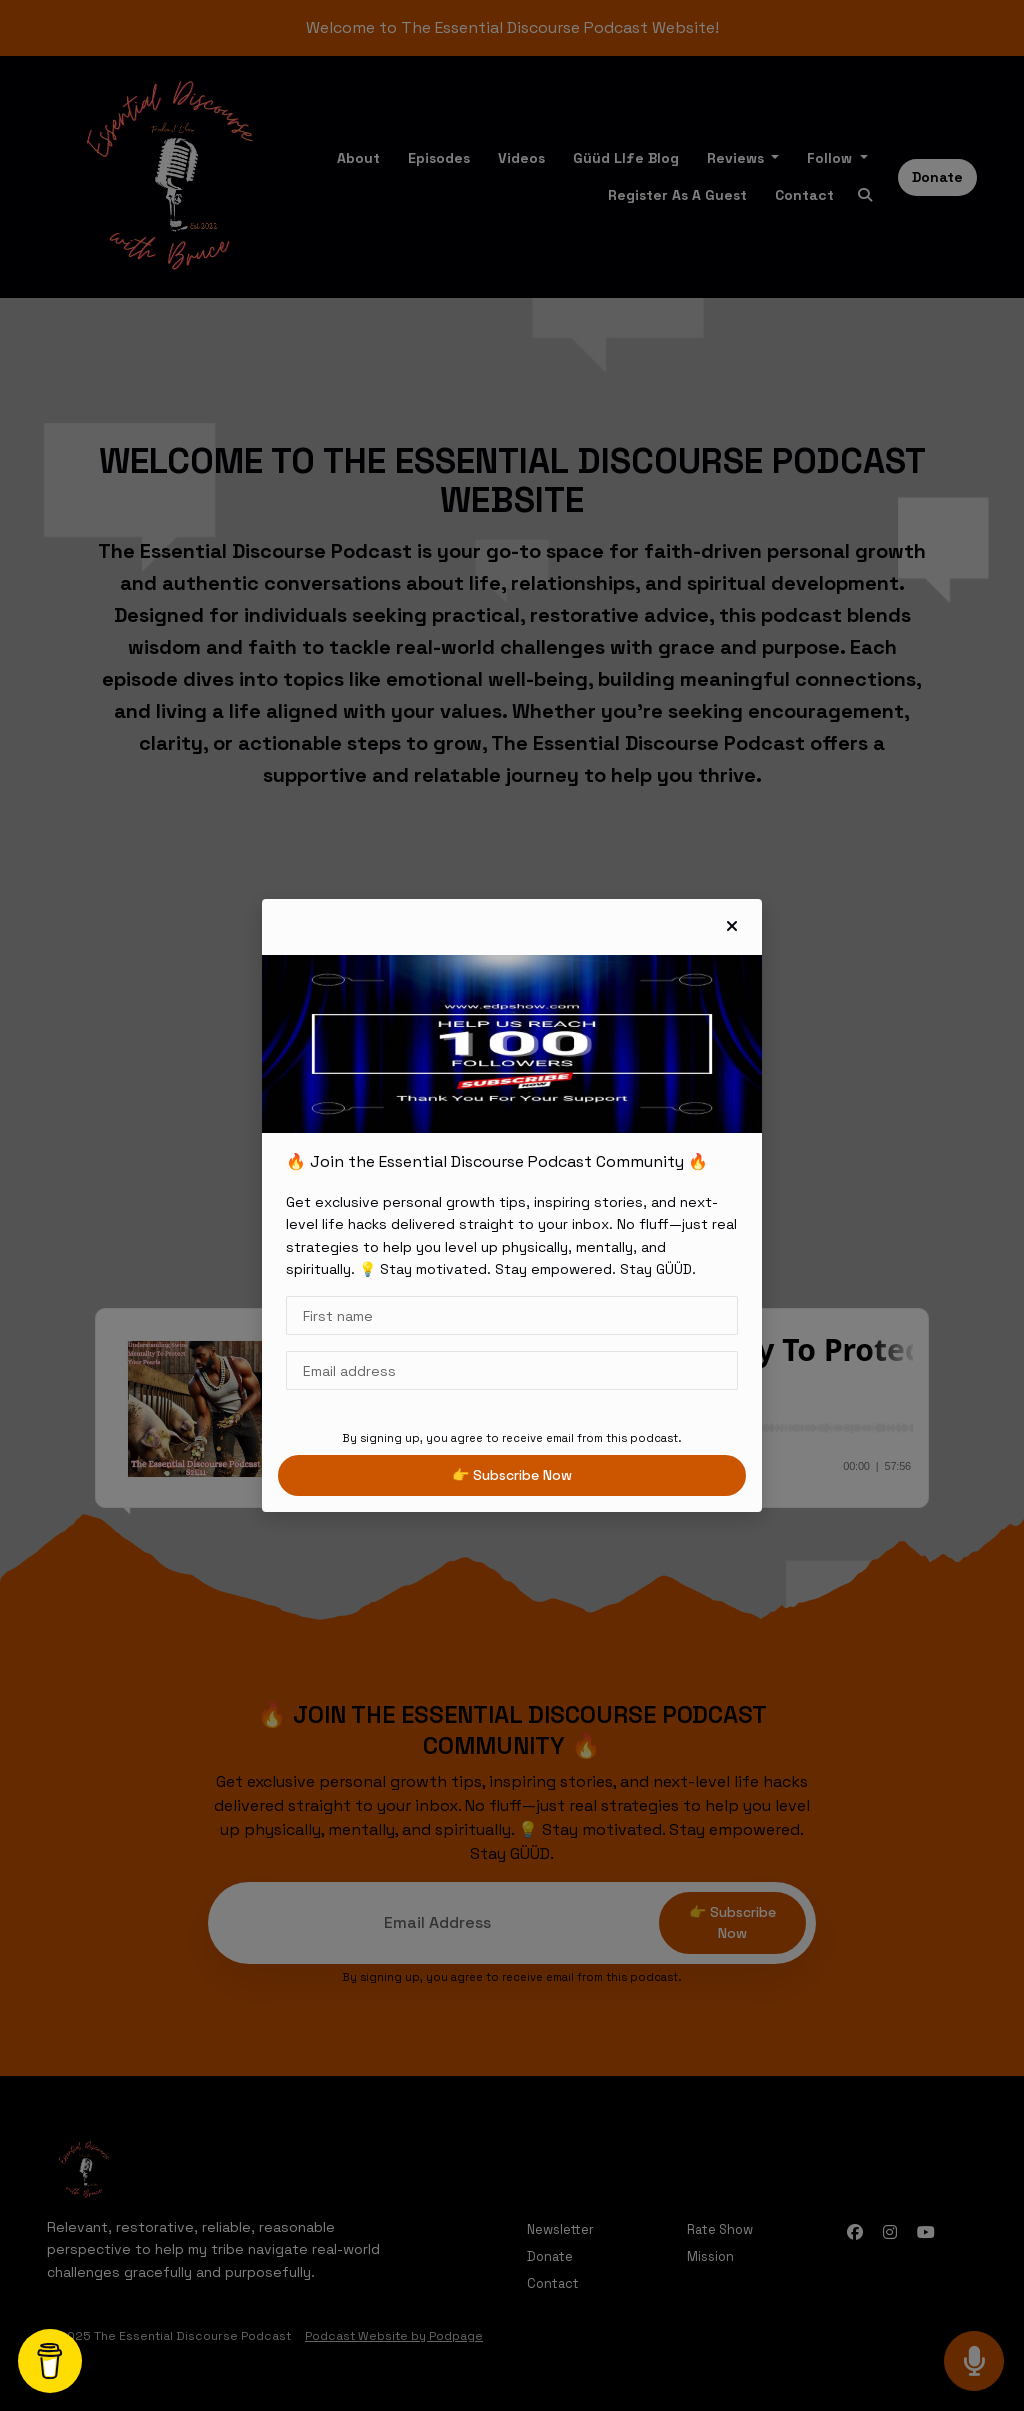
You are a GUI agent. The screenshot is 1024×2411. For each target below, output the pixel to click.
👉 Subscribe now (512, 1475)
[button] (732, 927)
